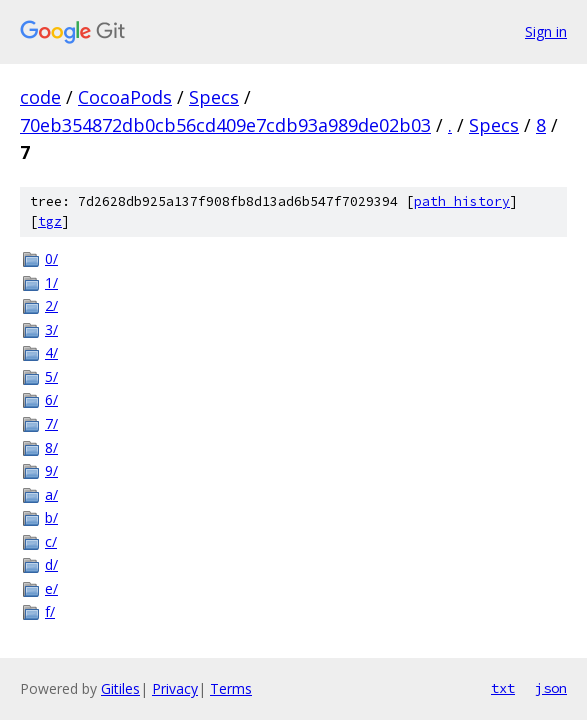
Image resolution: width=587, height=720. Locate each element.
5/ (51, 376)
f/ (50, 611)
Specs (214, 97)
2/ (51, 305)
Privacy (175, 688)
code (40, 97)
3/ (51, 329)
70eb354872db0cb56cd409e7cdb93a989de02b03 (225, 125)
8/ (51, 447)
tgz (50, 221)
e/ (51, 588)
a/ (51, 494)
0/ (51, 258)
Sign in (546, 31)
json (551, 688)
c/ (51, 541)
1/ (51, 282)
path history (462, 201)
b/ (51, 517)
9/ (51, 470)
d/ (51, 564)
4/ (51, 352)
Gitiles (120, 688)
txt (503, 688)
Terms (231, 688)
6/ (51, 399)
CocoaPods (125, 97)
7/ (51, 423)
